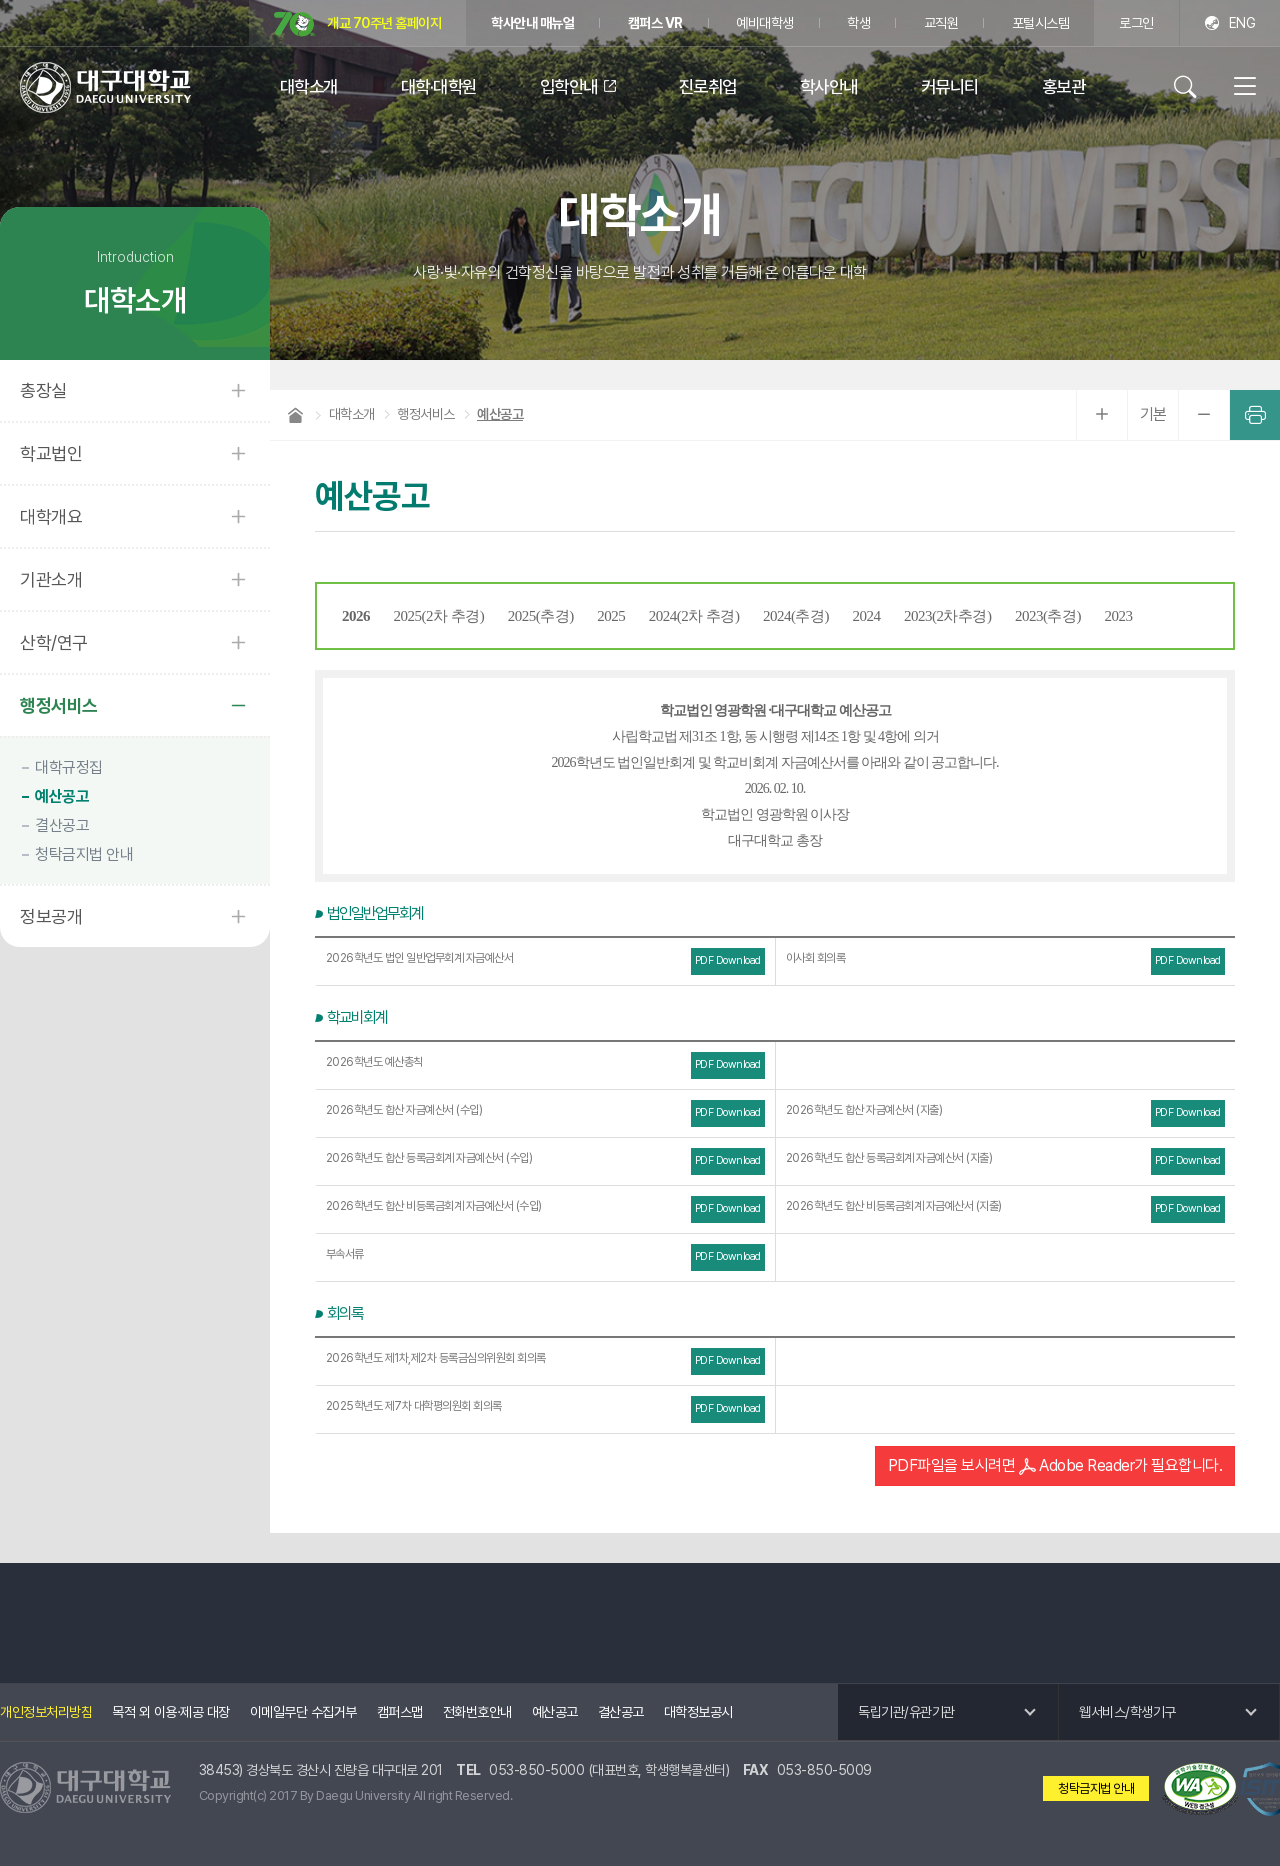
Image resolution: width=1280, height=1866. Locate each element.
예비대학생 (765, 23)
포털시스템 (1041, 23)
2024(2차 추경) (694, 616)
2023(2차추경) (948, 616)
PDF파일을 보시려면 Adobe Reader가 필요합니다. (1055, 1465)
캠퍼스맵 (400, 1712)
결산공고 (62, 825)
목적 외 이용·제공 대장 (171, 1712)
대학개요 (51, 516)
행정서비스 (59, 705)
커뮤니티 (950, 86)
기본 (1153, 414)
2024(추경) (796, 616)
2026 (356, 616)
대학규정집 (69, 767)
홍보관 (1064, 86)
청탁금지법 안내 (84, 854)
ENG (1242, 23)
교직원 (941, 23)
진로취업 (708, 86)
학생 (858, 23)
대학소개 (309, 86)
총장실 (43, 390)
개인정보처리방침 (46, 1712)
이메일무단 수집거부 (303, 1712)
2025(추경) (541, 616)
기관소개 (51, 579)
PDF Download (728, 960)
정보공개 (51, 916)
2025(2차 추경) (439, 616)
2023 (1119, 616)
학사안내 (829, 86)
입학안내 (569, 86)
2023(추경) (1048, 616)
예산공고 (62, 796)
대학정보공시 (698, 1712)
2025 (611, 616)
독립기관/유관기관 (906, 1712)
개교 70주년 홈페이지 (358, 24)
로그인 (1136, 23)
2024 (867, 616)
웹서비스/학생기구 (1127, 1712)
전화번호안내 (477, 1712)
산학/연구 (54, 642)
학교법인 (51, 453)
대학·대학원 (439, 86)
